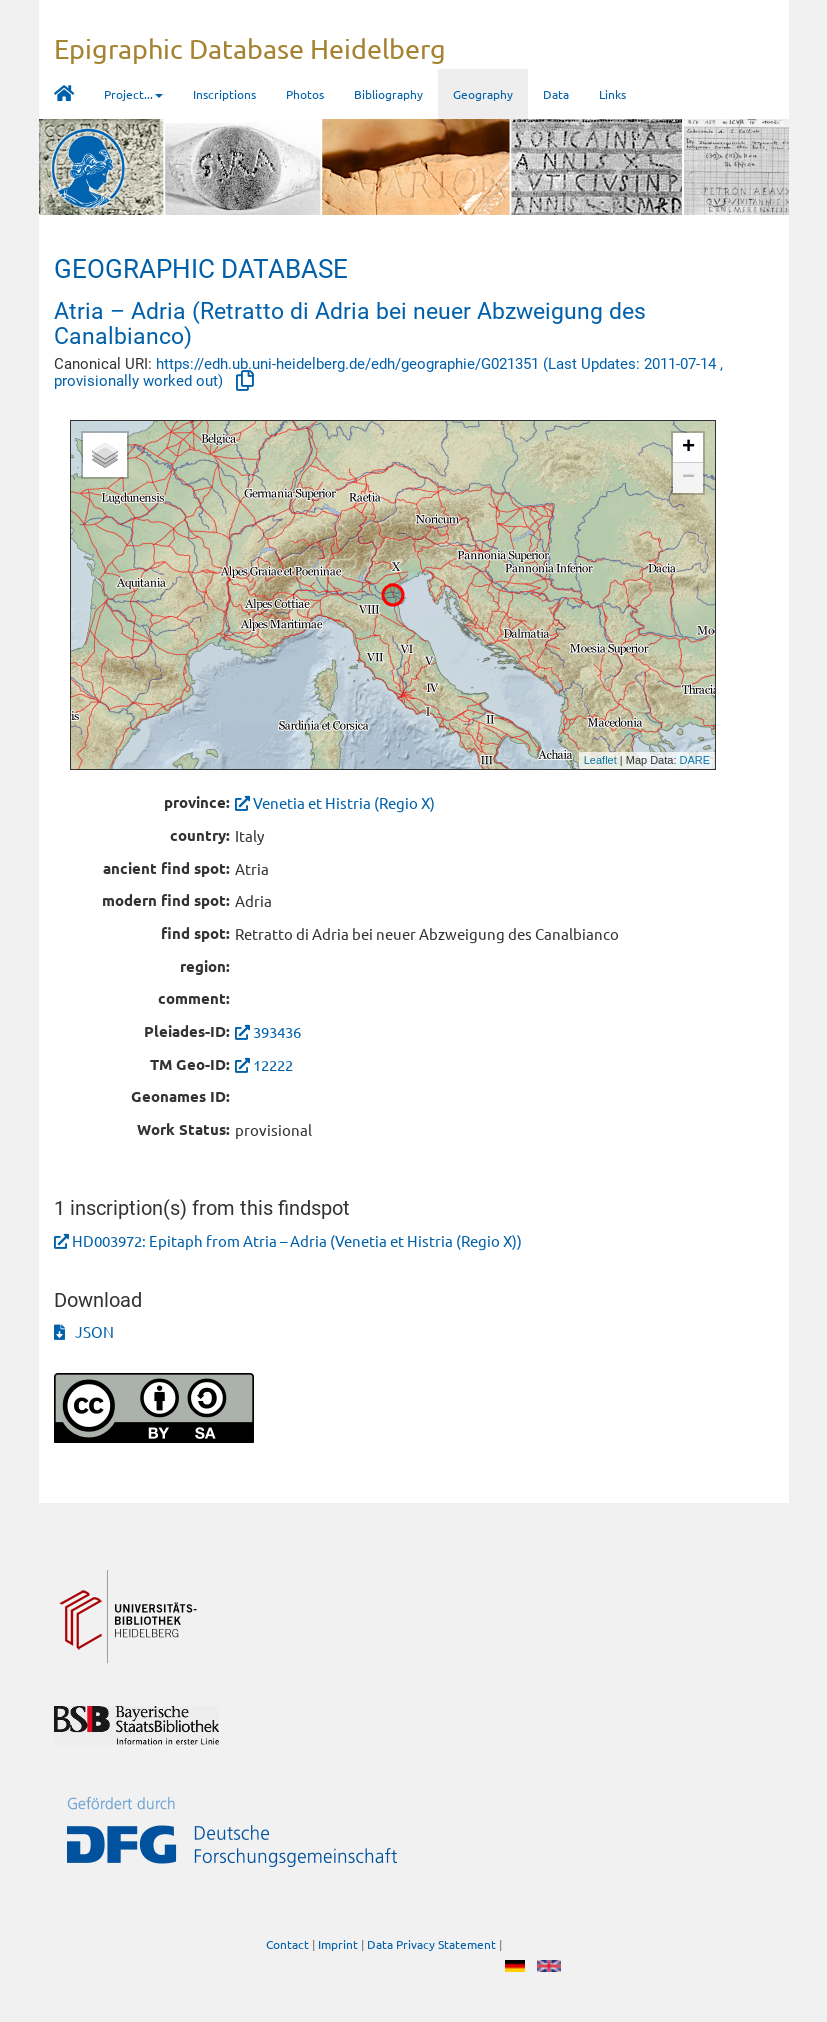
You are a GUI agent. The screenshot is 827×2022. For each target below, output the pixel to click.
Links (612, 94)
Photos (305, 94)
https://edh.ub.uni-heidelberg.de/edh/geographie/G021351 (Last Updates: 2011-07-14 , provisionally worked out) (388, 372)
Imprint (338, 1944)
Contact (287, 1944)
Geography (483, 94)
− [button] (688, 478)
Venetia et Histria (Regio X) (335, 802)
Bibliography (388, 94)
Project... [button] (133, 94)
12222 (273, 1064)
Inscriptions (224, 94)
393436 (277, 1031)
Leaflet (600, 760)
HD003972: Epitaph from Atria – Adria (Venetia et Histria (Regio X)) (297, 1240)
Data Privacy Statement (431, 1944)
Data (556, 94)
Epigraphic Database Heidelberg (250, 48)
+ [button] (688, 448)
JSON (84, 1331)
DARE (695, 760)
